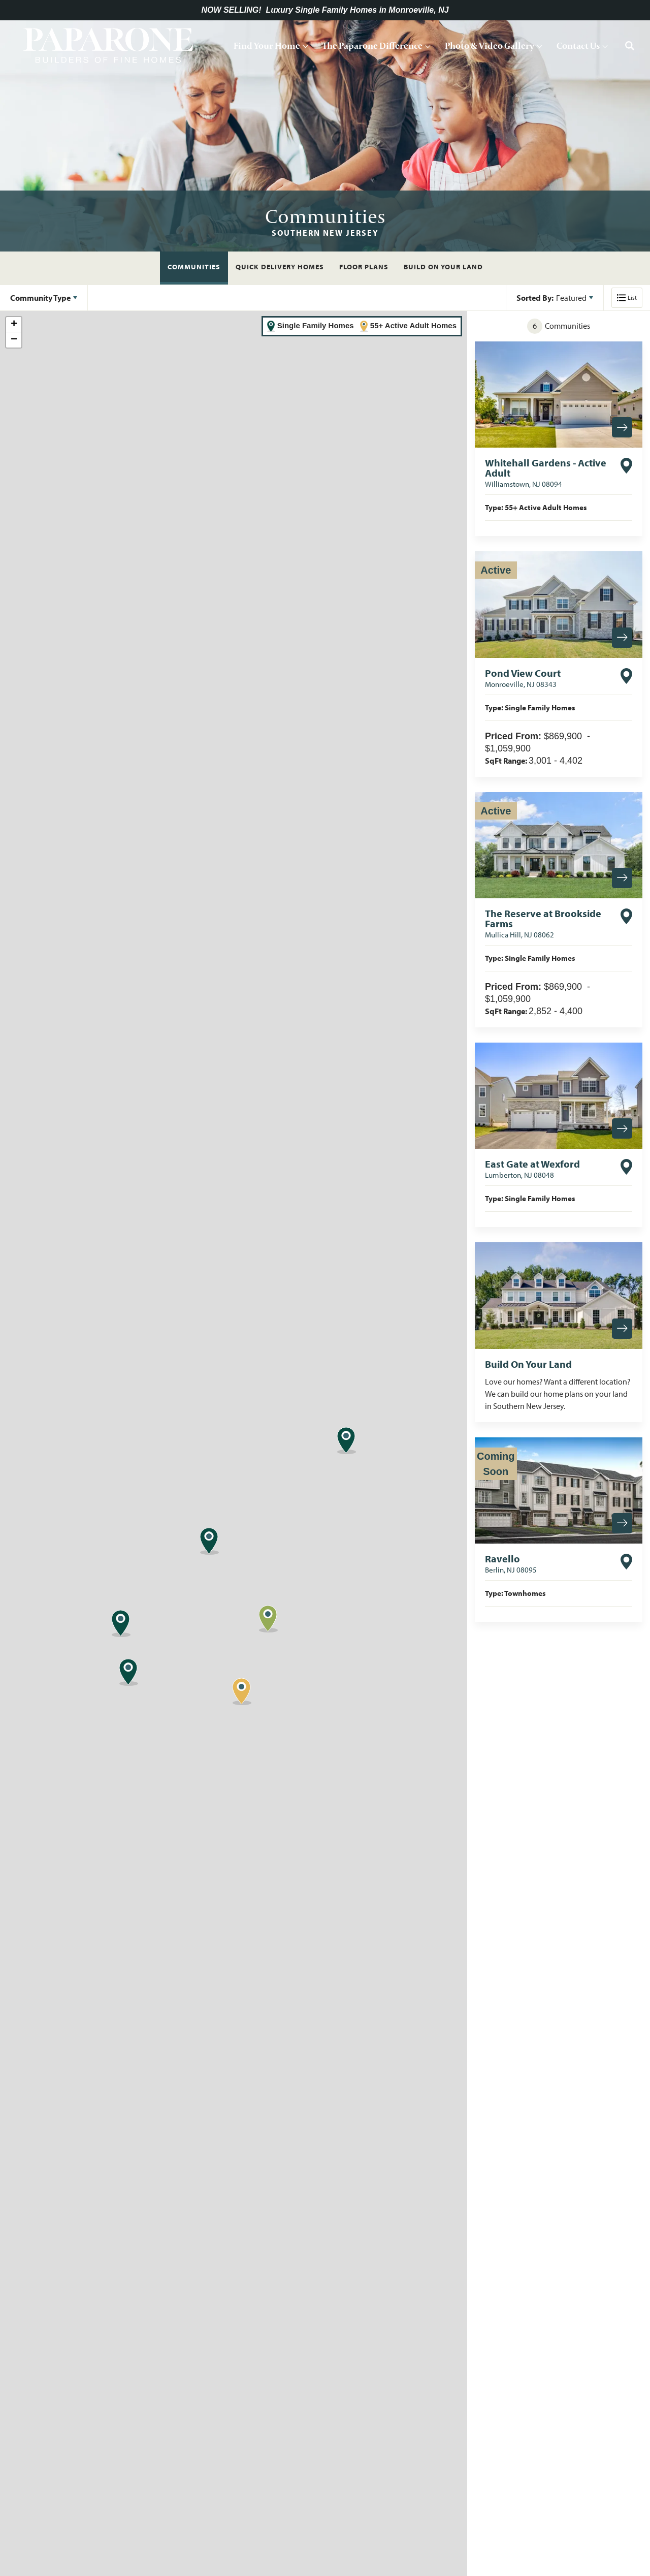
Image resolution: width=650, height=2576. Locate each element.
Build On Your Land (443, 266)
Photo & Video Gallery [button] (489, 45)
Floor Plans (363, 266)
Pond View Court (523, 678)
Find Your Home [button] (267, 45)
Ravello (511, 1563)
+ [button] (14, 324)
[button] (630, 46)
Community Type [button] (40, 298)
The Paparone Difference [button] (372, 45)
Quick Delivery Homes (280, 266)
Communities (194, 266)
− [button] (14, 340)
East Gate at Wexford (532, 1168)
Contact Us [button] (578, 45)
